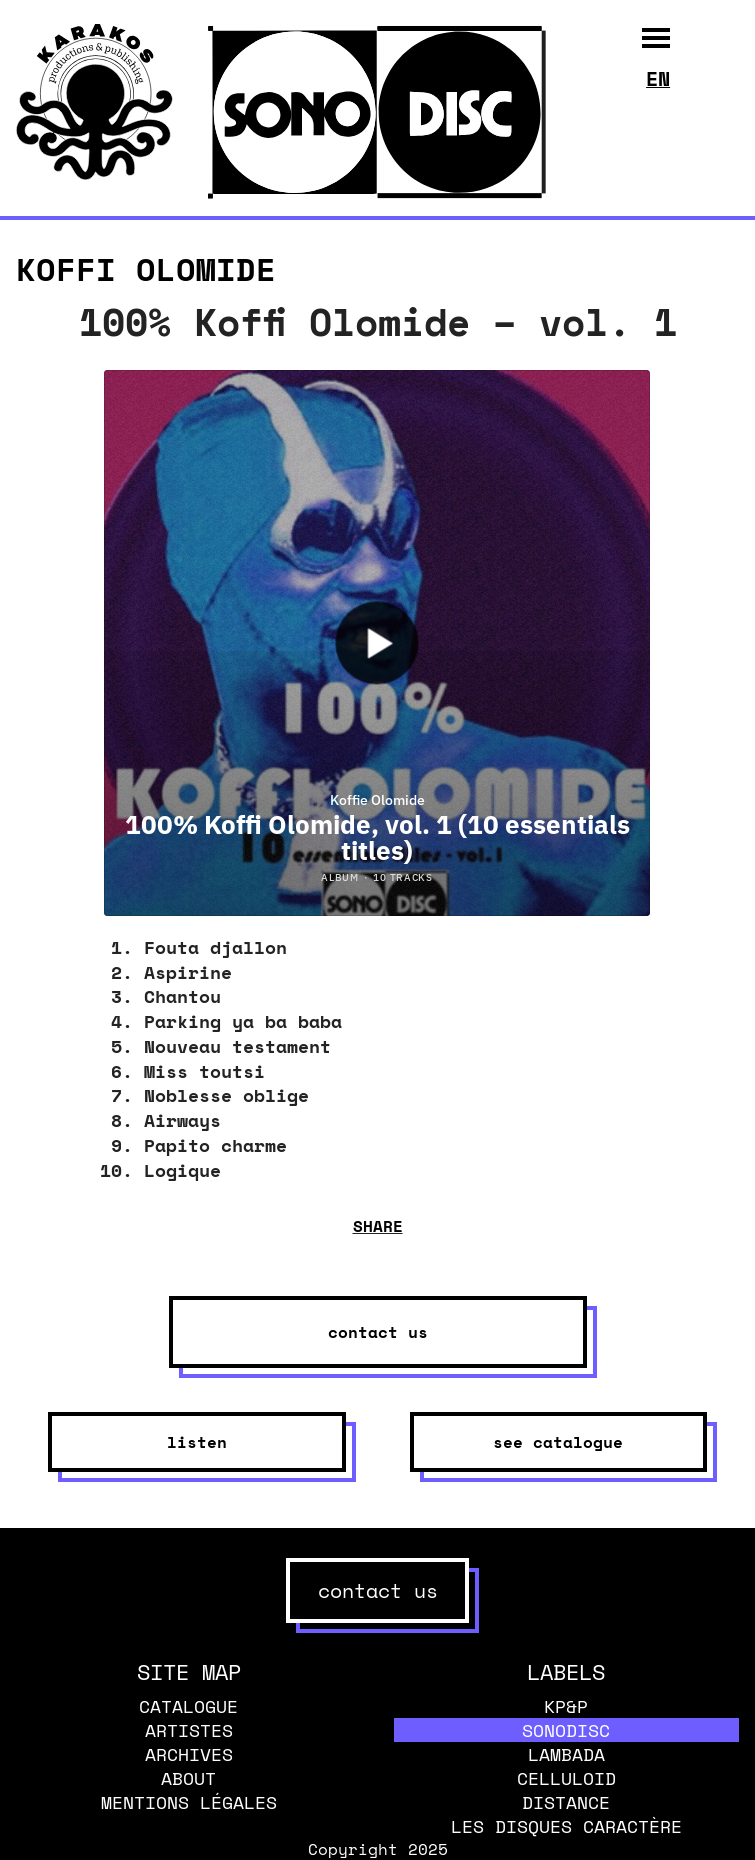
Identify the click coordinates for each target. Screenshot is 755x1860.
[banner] (94, 174)
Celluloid (566, 1778)
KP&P (566, 1706)
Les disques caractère (566, 1826)
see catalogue (558, 1442)
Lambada (566, 1754)
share (378, 1226)
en (658, 78)
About (188, 1778)
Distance (566, 1802)
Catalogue (188, 1706)
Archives (189, 1754)
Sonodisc (566, 1730)
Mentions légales (189, 1802)
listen (197, 1442)
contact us (378, 1332)
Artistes (189, 1730)
